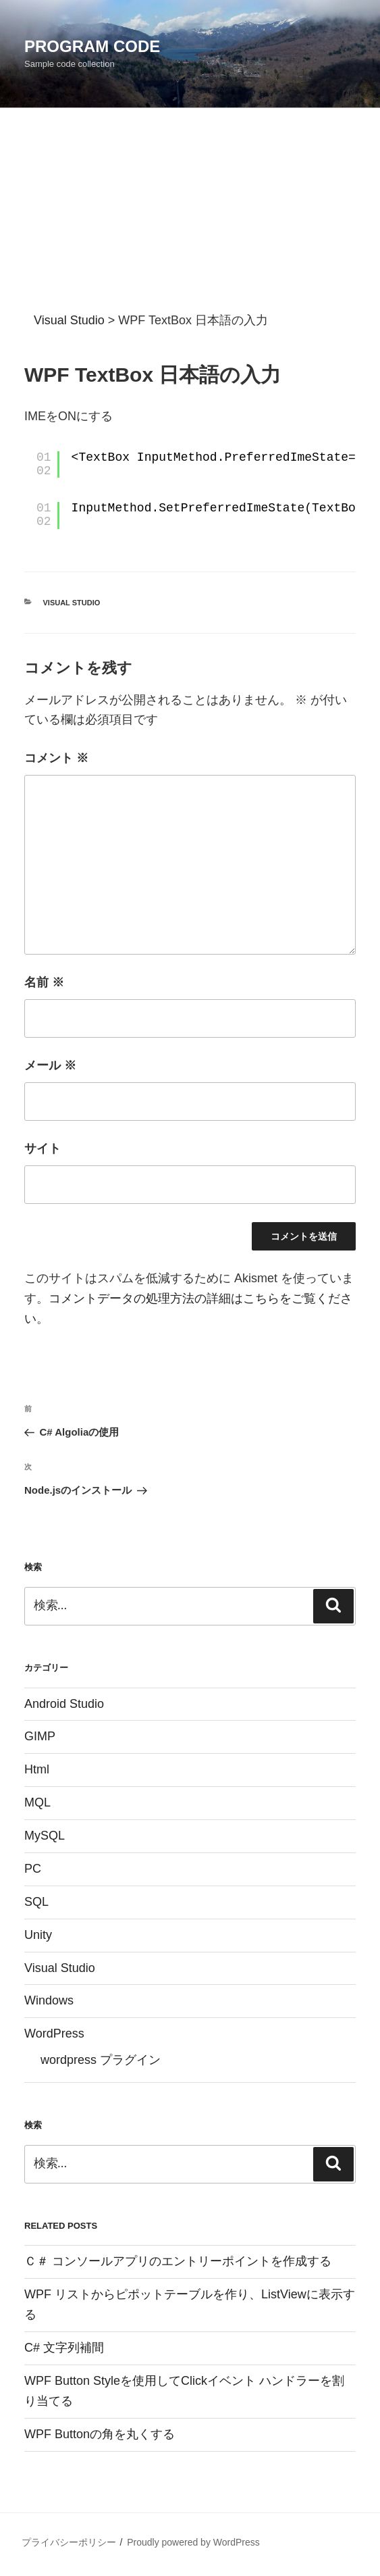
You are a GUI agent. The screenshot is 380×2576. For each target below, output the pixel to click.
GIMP (39, 1736)
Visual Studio (72, 603)
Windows (49, 2000)
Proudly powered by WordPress (193, 2542)
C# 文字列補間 (64, 2347)
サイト (42, 1148)
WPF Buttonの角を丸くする (99, 2434)
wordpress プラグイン (100, 2060)
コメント (56, 758)
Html (36, 1769)
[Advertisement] (190, 209)
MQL (37, 1802)
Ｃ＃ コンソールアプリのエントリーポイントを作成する (177, 2261)
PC (32, 1868)
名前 (44, 982)
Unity (38, 1935)
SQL (36, 1902)
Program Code (92, 46)
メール (50, 1065)
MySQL (44, 1835)
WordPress (54, 2033)
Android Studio (64, 1704)
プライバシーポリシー (69, 2542)
